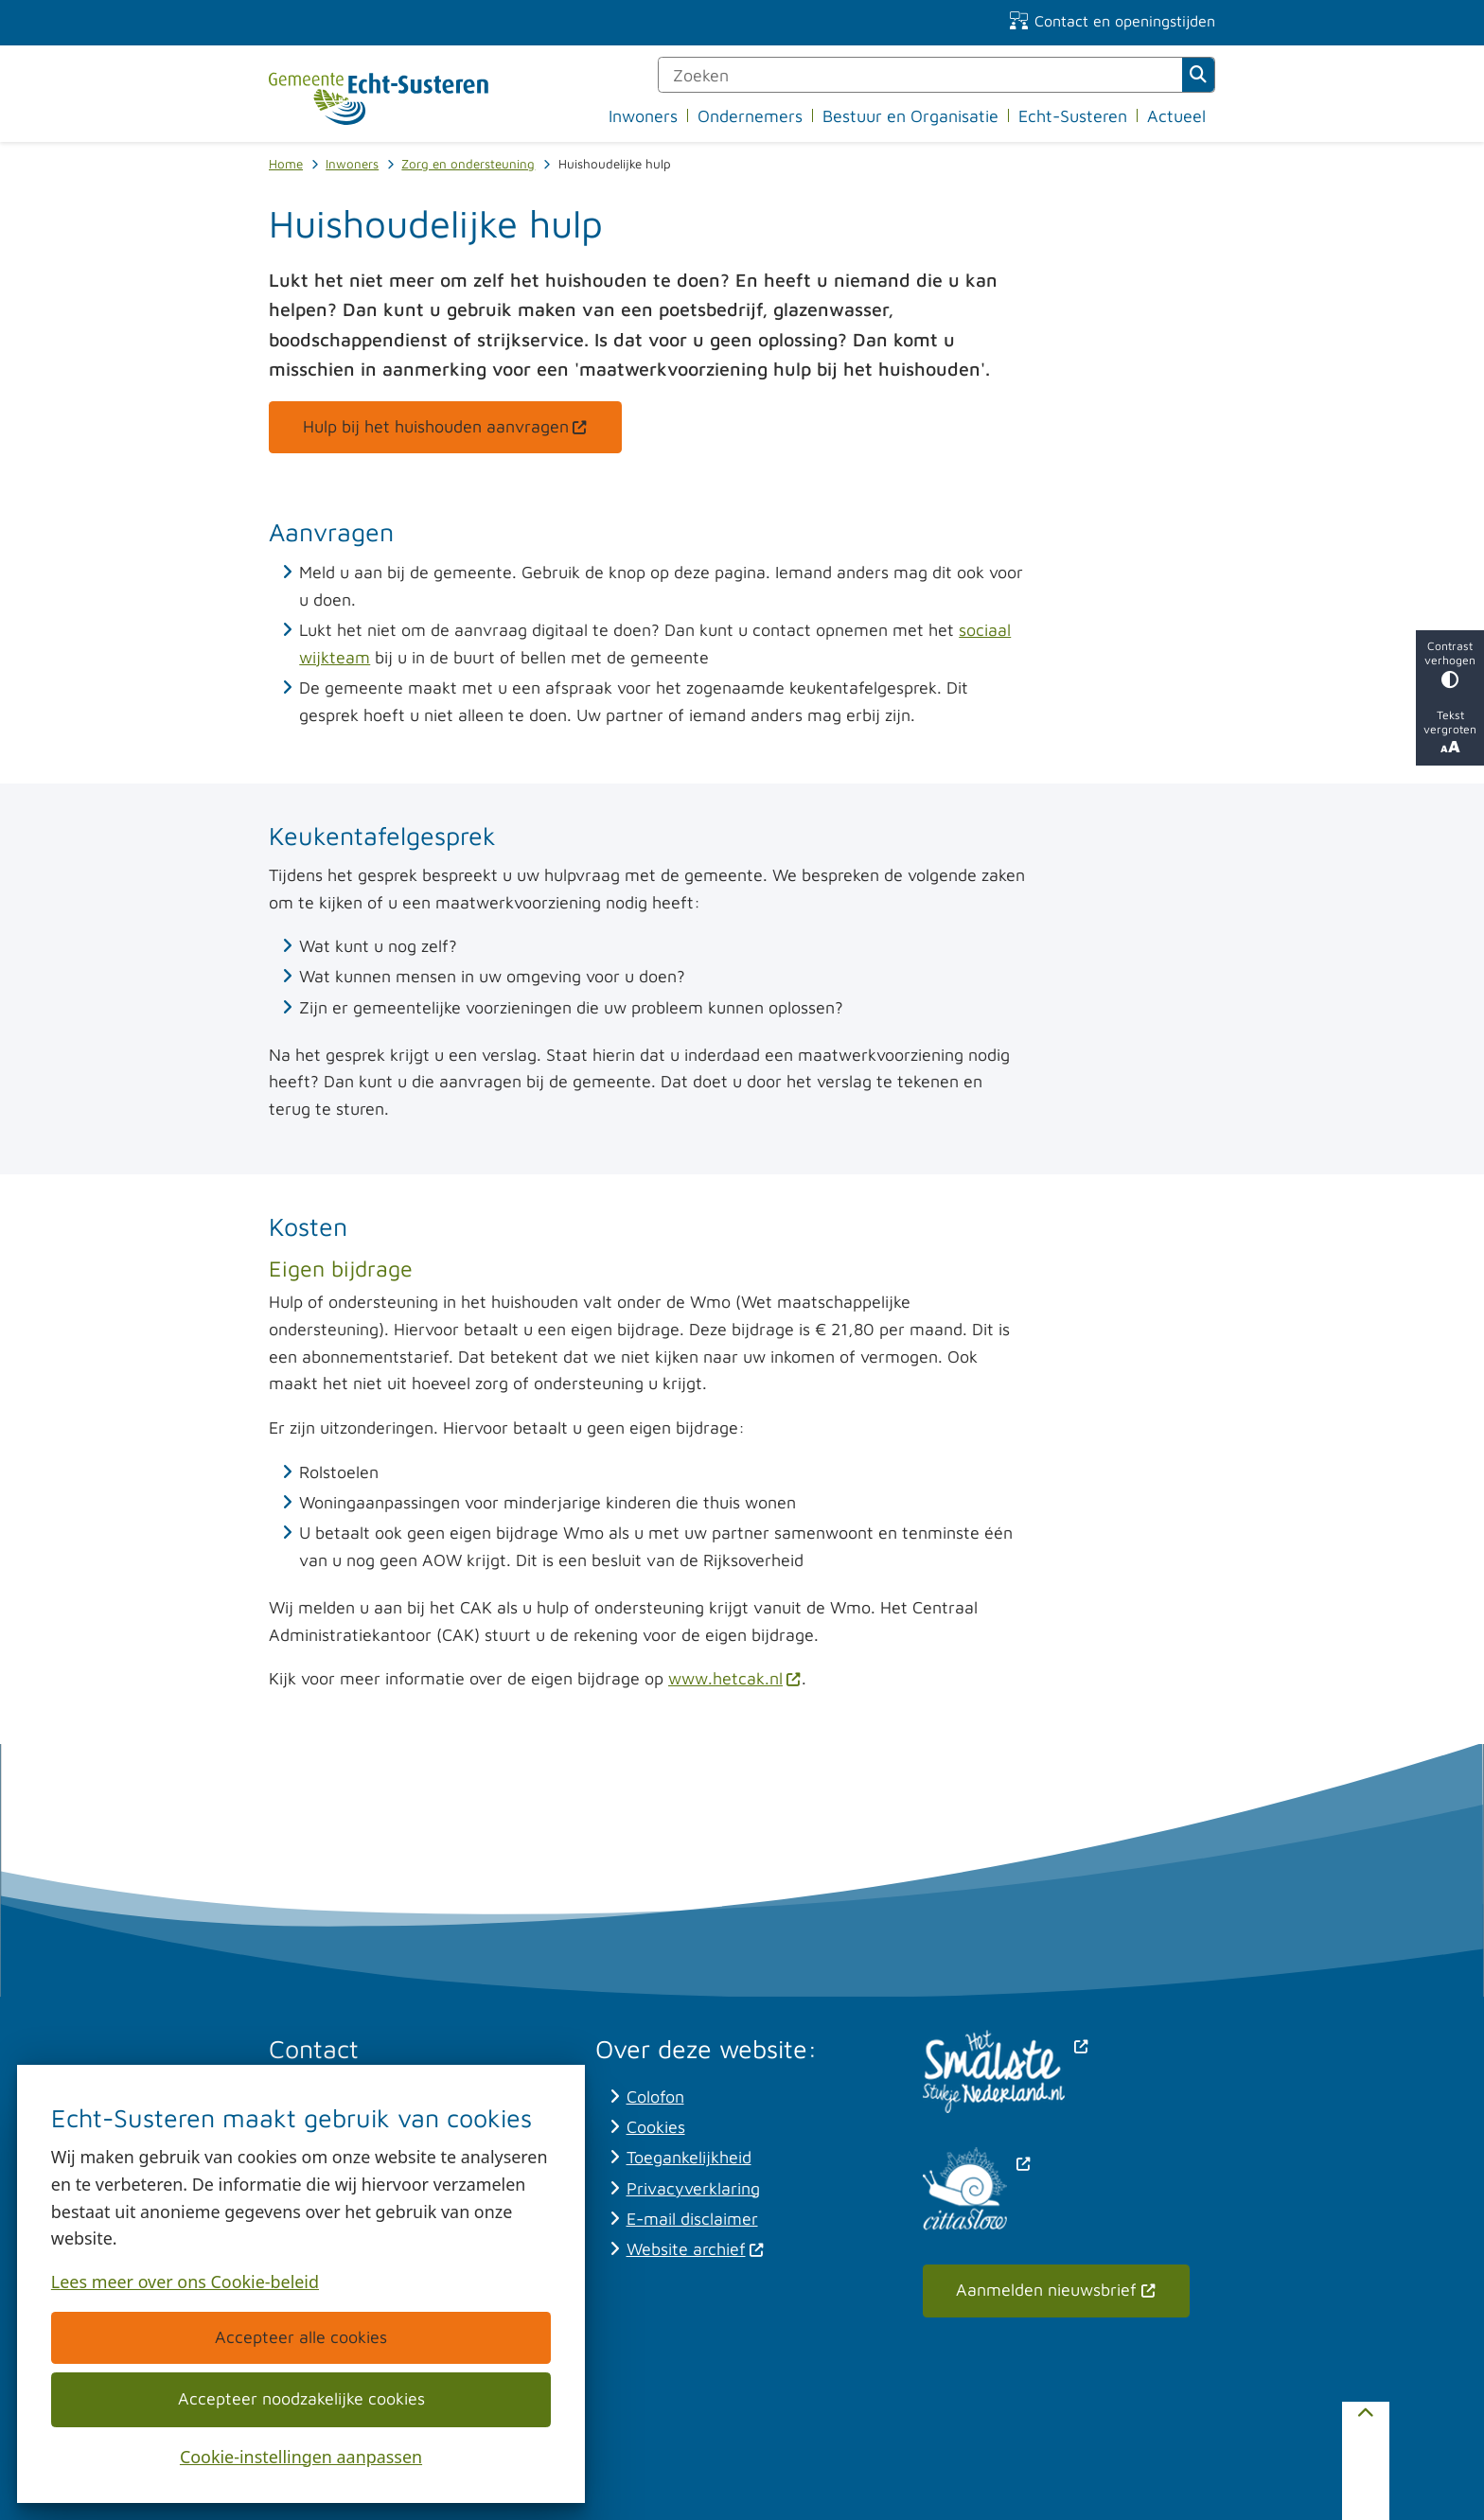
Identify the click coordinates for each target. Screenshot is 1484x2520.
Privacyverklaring (693, 2188)
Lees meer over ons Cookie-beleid (185, 2281)
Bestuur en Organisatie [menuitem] (910, 116)
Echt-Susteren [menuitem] (1072, 116)
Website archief (696, 2249)
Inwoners (352, 163)
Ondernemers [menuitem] (750, 116)
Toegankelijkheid (689, 2157)
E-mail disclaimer (692, 2219)
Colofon (655, 2096)
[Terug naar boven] (1365, 2461)
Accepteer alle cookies (301, 2337)
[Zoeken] (920, 75)
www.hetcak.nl (735, 1678)
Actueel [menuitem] (1176, 116)
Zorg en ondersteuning (468, 163)
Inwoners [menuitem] (643, 116)
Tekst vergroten (1450, 732)
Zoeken (1198, 74)
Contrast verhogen (1450, 664)
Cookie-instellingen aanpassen (301, 2455)
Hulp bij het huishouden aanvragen (445, 426)
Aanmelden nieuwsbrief (1056, 2290)
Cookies (656, 2127)
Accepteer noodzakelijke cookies (300, 2398)
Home (286, 163)
